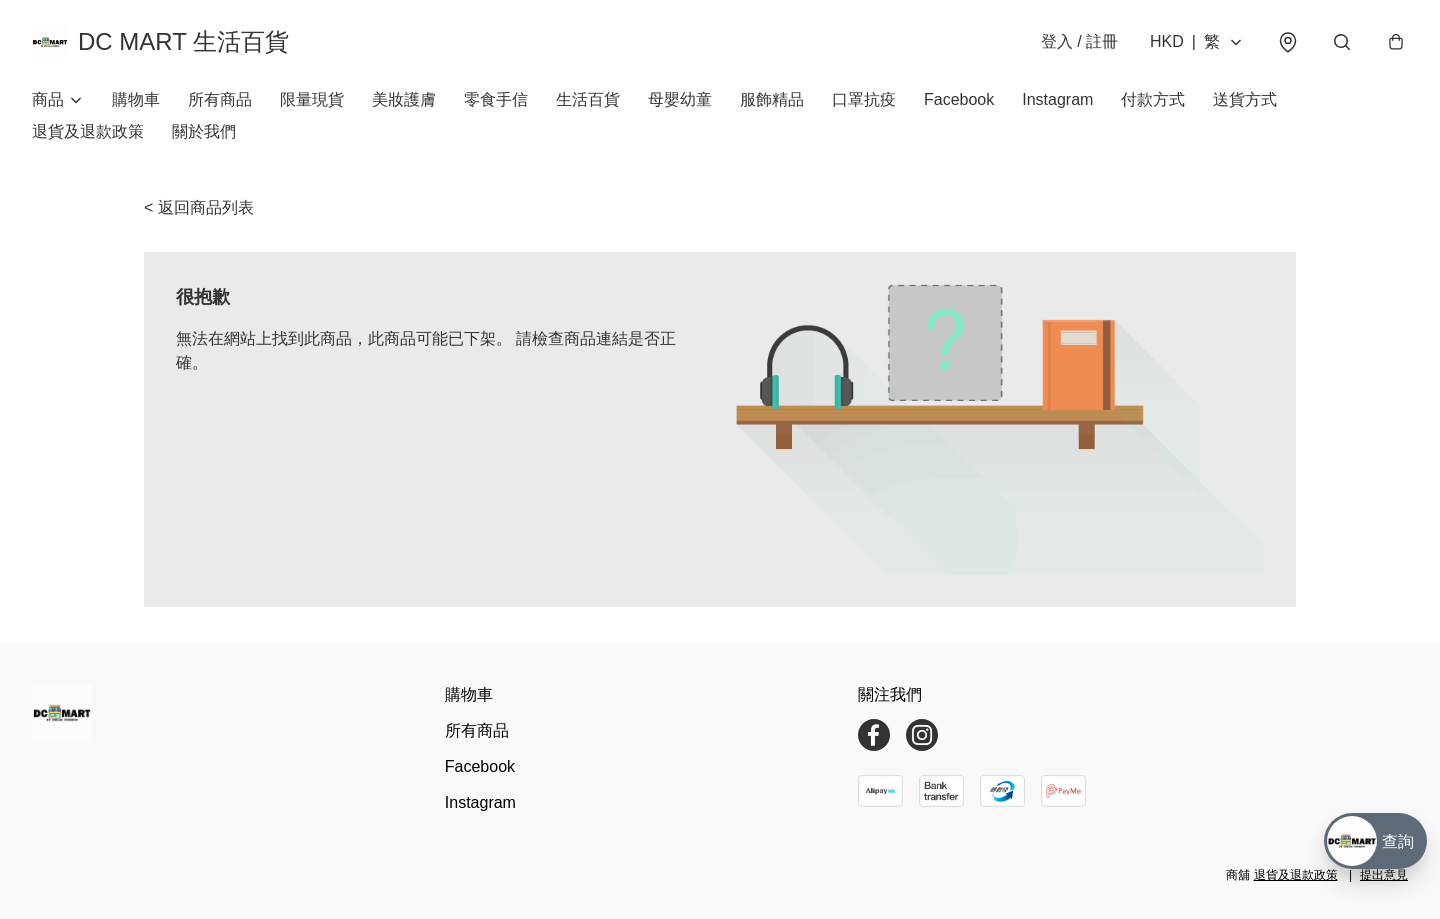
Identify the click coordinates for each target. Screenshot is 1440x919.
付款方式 (1153, 99)
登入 (1079, 41)
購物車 (136, 99)
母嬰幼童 (680, 99)
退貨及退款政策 (88, 131)
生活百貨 (588, 99)
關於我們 (204, 131)
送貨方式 (1245, 99)
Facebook (959, 99)
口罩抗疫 (864, 99)
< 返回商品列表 (199, 207)
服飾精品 (772, 99)
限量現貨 (312, 99)
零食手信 (496, 99)
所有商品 (220, 99)
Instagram (1057, 99)
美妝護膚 (404, 99)
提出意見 (1384, 875)
